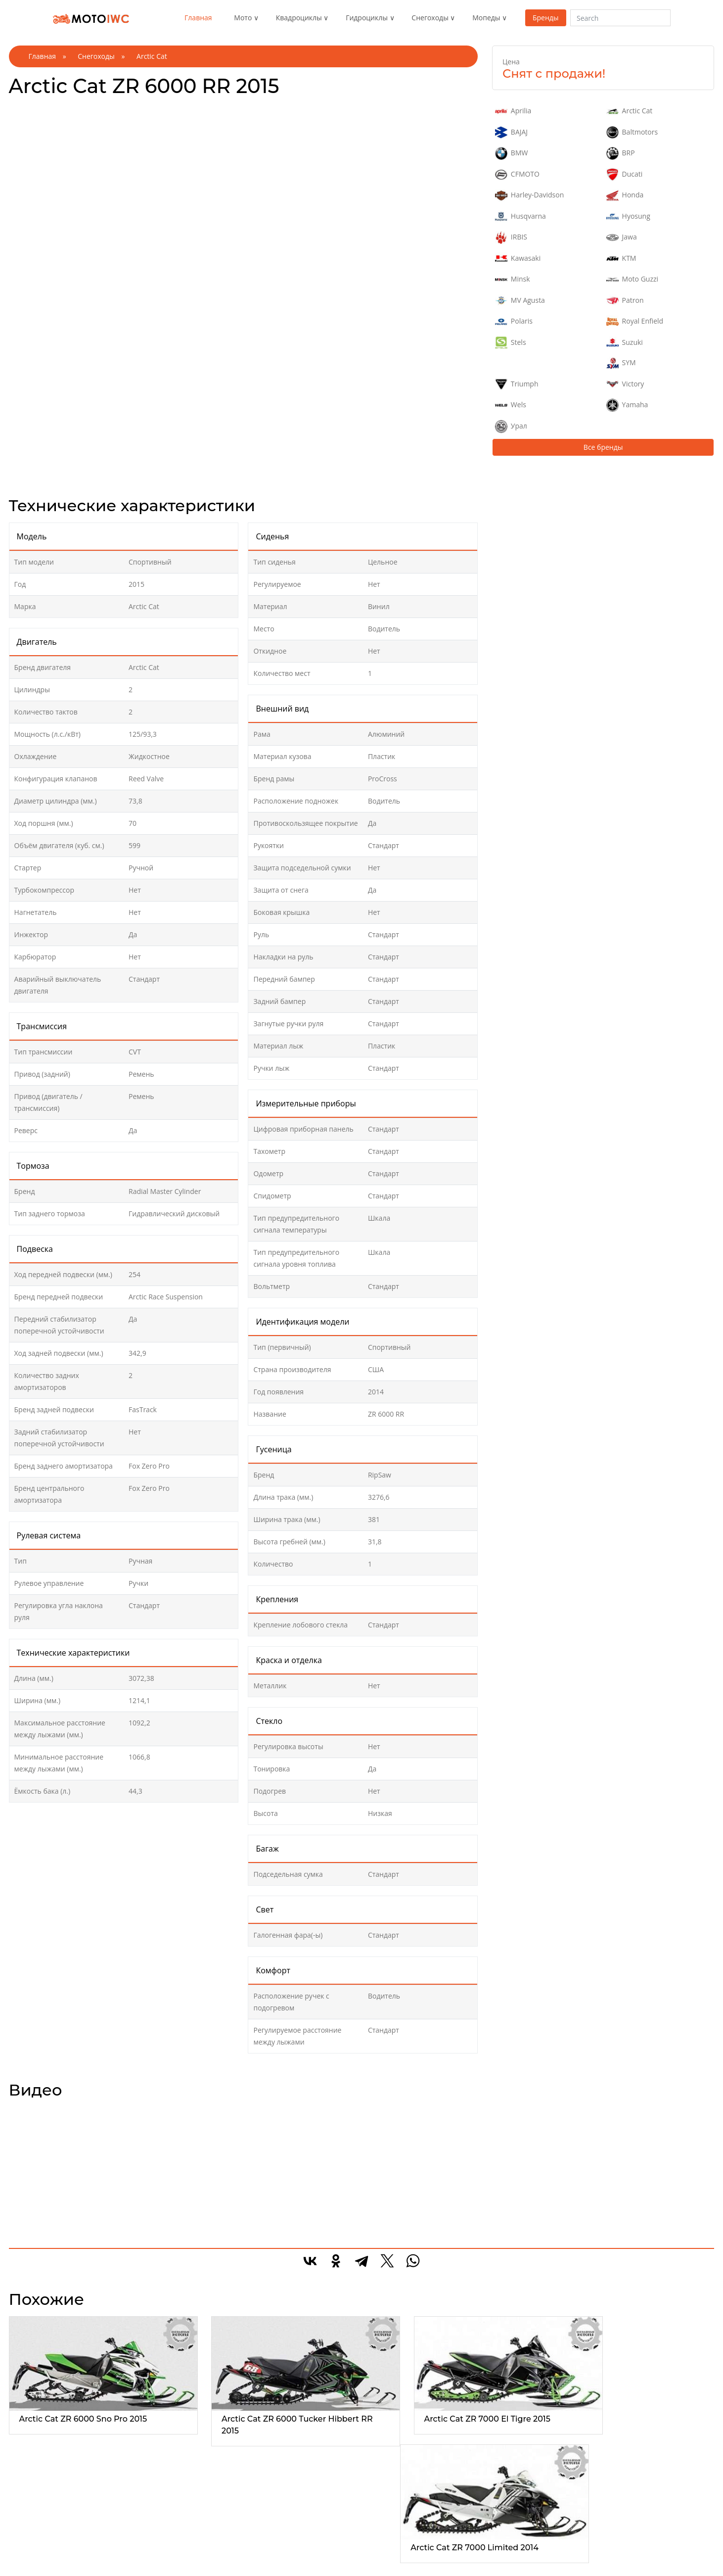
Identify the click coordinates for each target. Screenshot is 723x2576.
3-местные (269, 2556)
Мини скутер (504, 2544)
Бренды (546, 17)
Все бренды (603, 447)
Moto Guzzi (632, 279)
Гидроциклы (367, 17)
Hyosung (628, 216)
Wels (510, 405)
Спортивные (157, 2544)
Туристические (161, 2556)
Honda (625, 195)
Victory (625, 384)
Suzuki (624, 342)
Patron (625, 300)
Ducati (624, 174)
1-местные (269, 2532)
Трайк (30, 2568)
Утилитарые (156, 2532)
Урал (511, 426)
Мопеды (486, 17)
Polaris (514, 321)
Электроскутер (507, 2568)
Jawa (621, 237)
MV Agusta (520, 300)
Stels (510, 342)
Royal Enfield (635, 321)
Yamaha (627, 405)
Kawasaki (518, 258)
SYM (621, 363)
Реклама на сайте (627, 2532)
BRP (620, 153)
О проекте (615, 2521)
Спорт (30, 2544)
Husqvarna (520, 216)
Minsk (512, 279)
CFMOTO (517, 174)
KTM (621, 258)
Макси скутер (505, 2532)
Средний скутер (509, 2556)
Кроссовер (385, 2556)
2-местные (269, 2544)
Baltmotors (632, 132)
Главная (198, 17)
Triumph (517, 384)
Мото (243, 17)
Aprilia (513, 111)
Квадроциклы (299, 17)
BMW (511, 153)
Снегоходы (430, 17)
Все (26, 2521)
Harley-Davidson (529, 195)
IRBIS (511, 237)
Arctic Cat (629, 111)
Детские (381, 2544)
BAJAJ (511, 132)
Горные (380, 2532)
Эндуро (32, 2532)
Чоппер (33, 2556)
